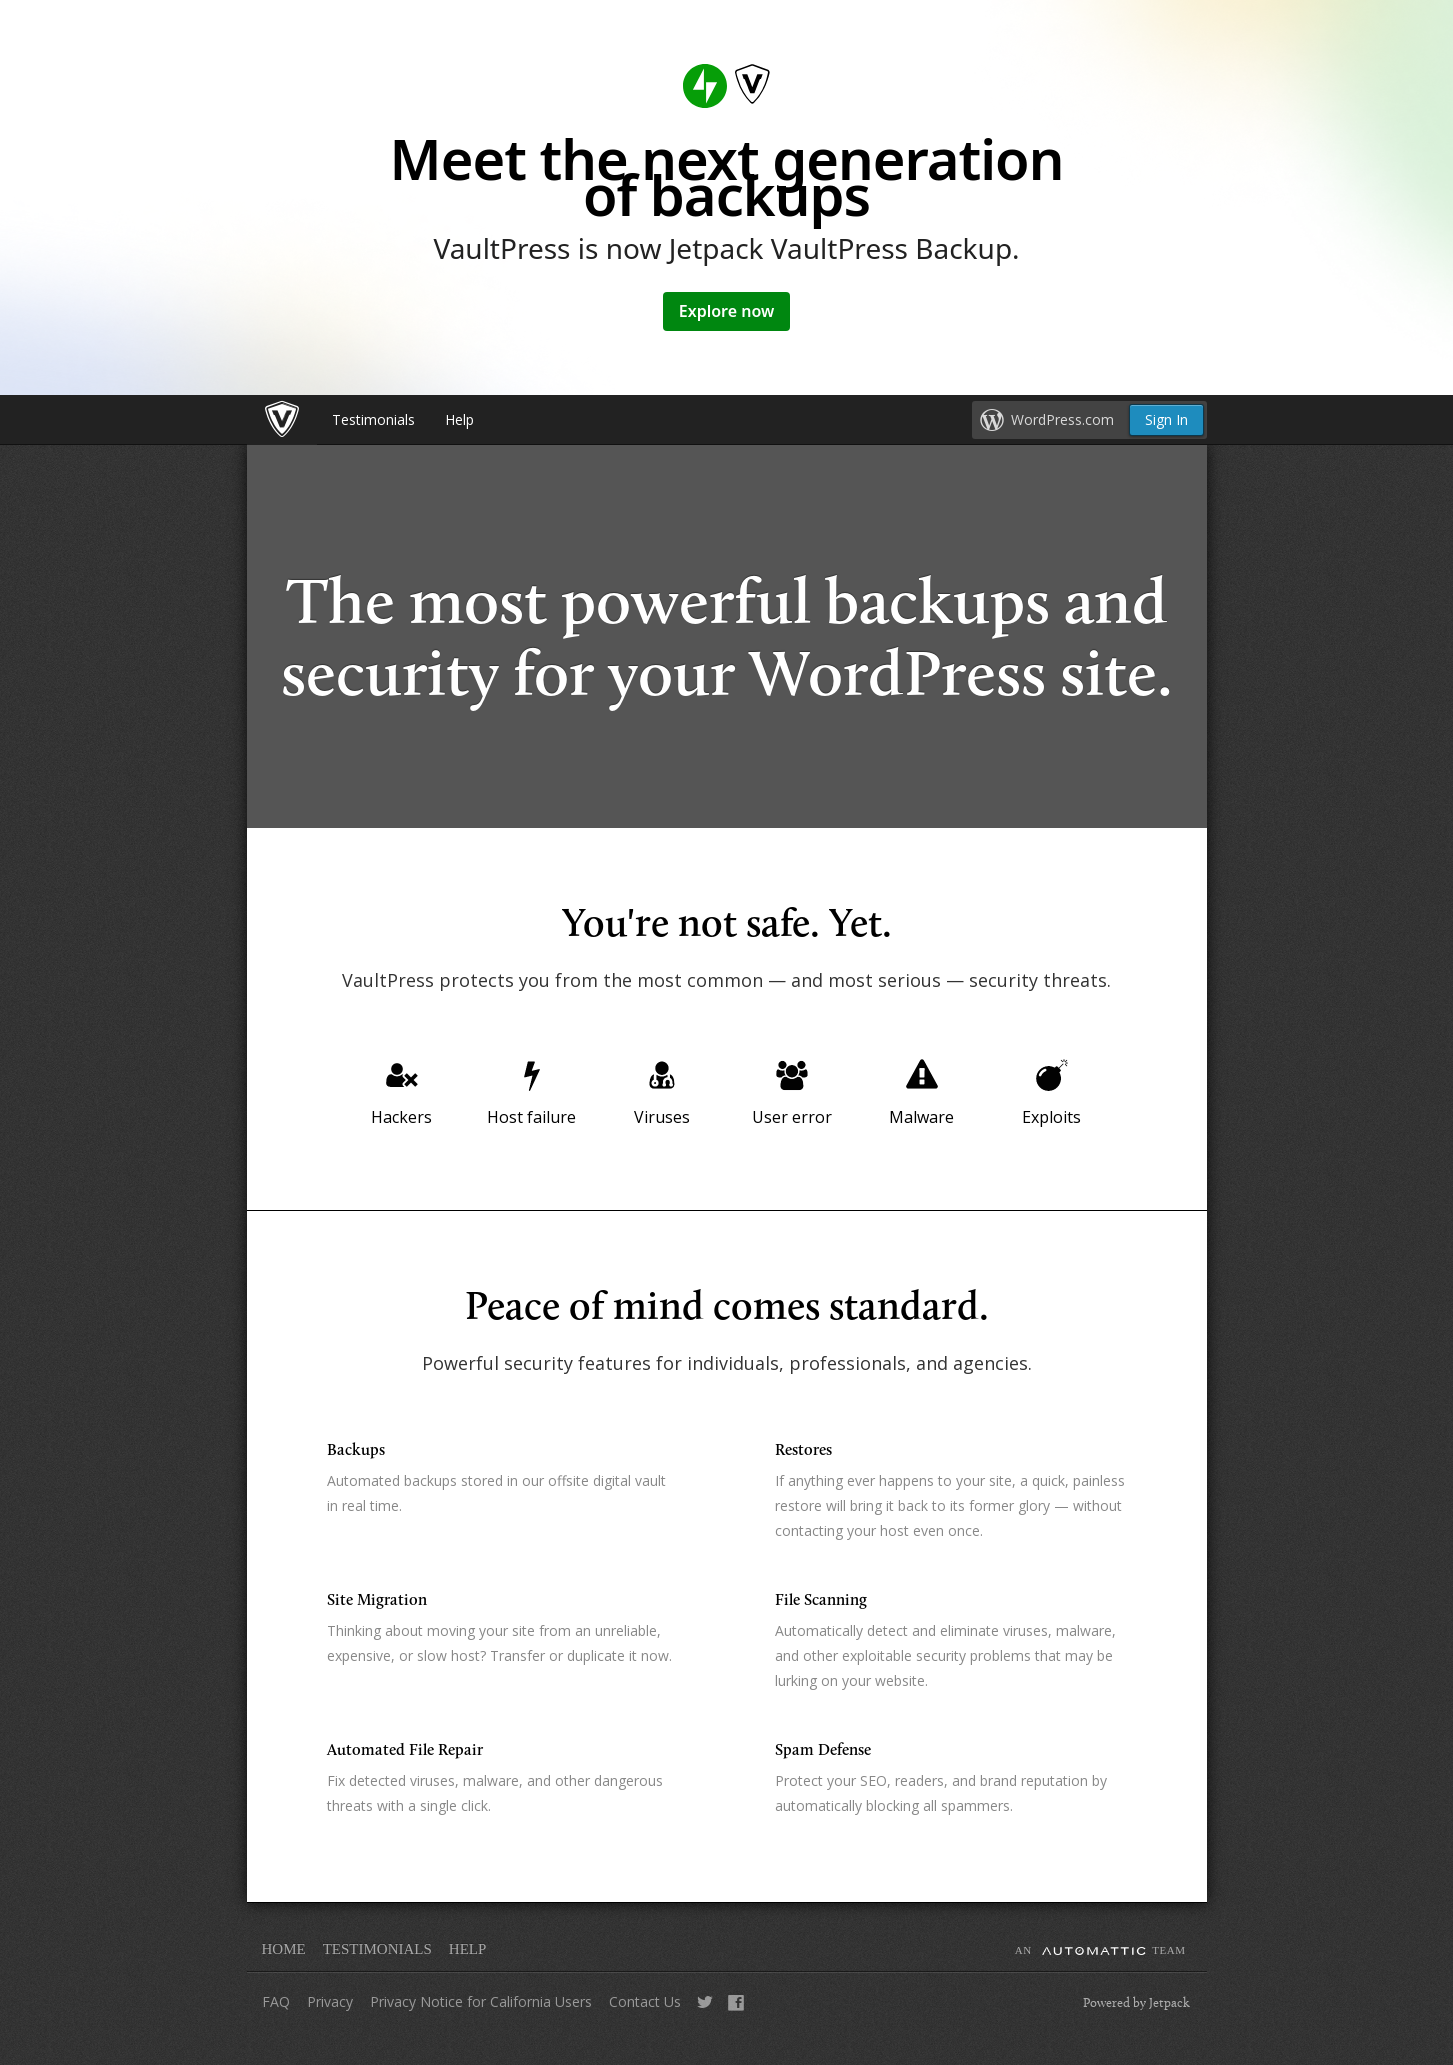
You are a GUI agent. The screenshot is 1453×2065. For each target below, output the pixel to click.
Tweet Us (705, 2009)
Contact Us (645, 2001)
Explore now (727, 311)
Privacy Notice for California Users (481, 2001)
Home (284, 1949)
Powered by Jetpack (1136, 2002)
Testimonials (373, 419)
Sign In (1166, 419)
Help (459, 419)
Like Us (736, 2009)
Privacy (330, 2001)
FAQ (276, 2001)
